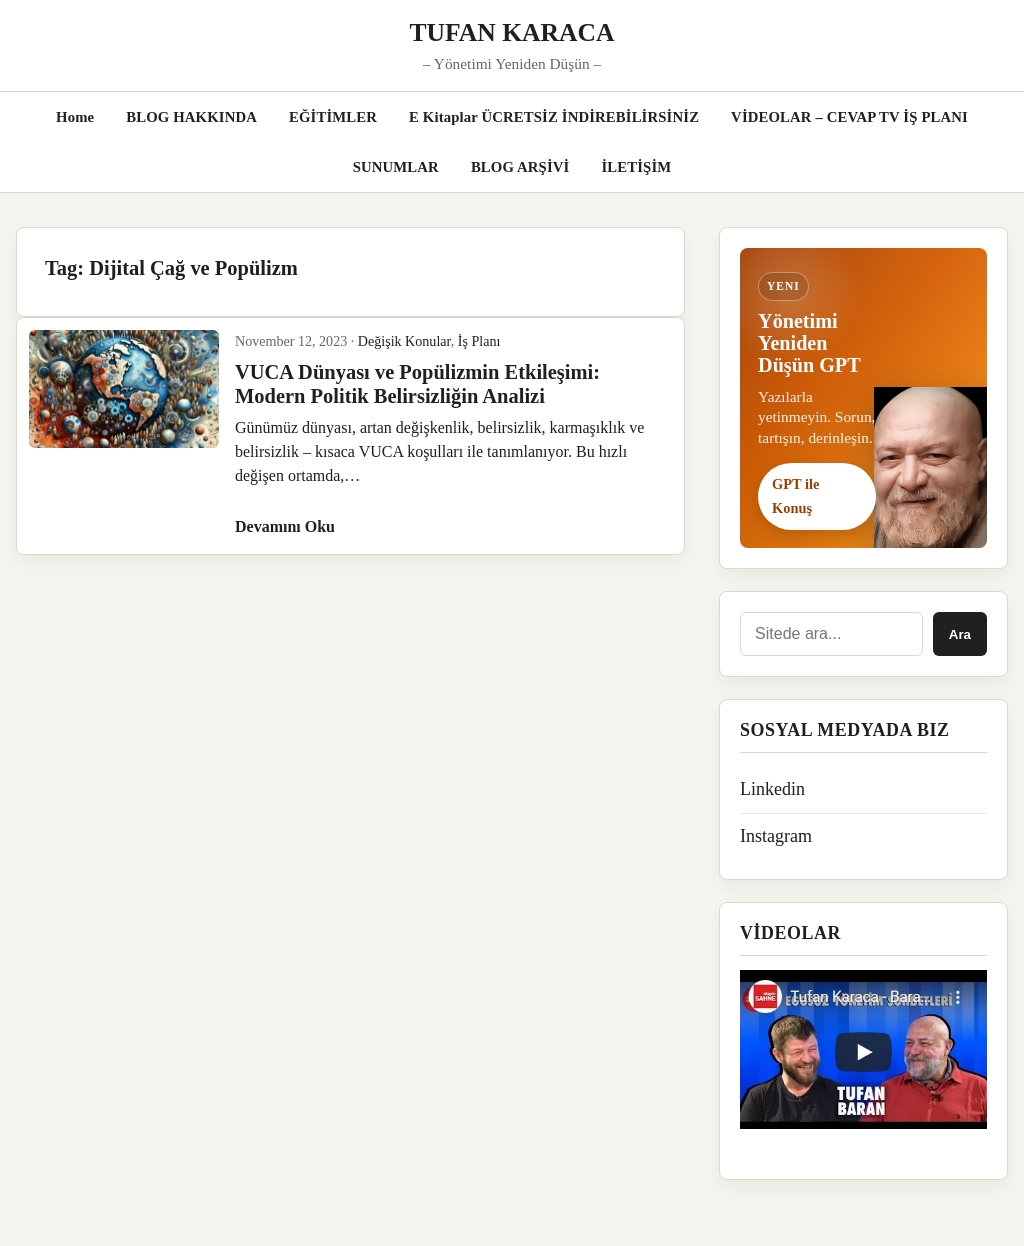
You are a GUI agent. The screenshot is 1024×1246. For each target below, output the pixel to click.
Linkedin (772, 789)
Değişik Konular (404, 341)
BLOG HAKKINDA (191, 117)
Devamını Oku (285, 526)
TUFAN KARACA (512, 32)
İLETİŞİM (636, 167)
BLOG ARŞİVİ (520, 167)
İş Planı (479, 341)
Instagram (776, 836)
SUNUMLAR (396, 167)
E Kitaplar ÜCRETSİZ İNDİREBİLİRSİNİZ (554, 117)
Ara (960, 634)
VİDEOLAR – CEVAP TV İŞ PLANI (849, 117)
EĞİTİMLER (333, 117)
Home (75, 117)
